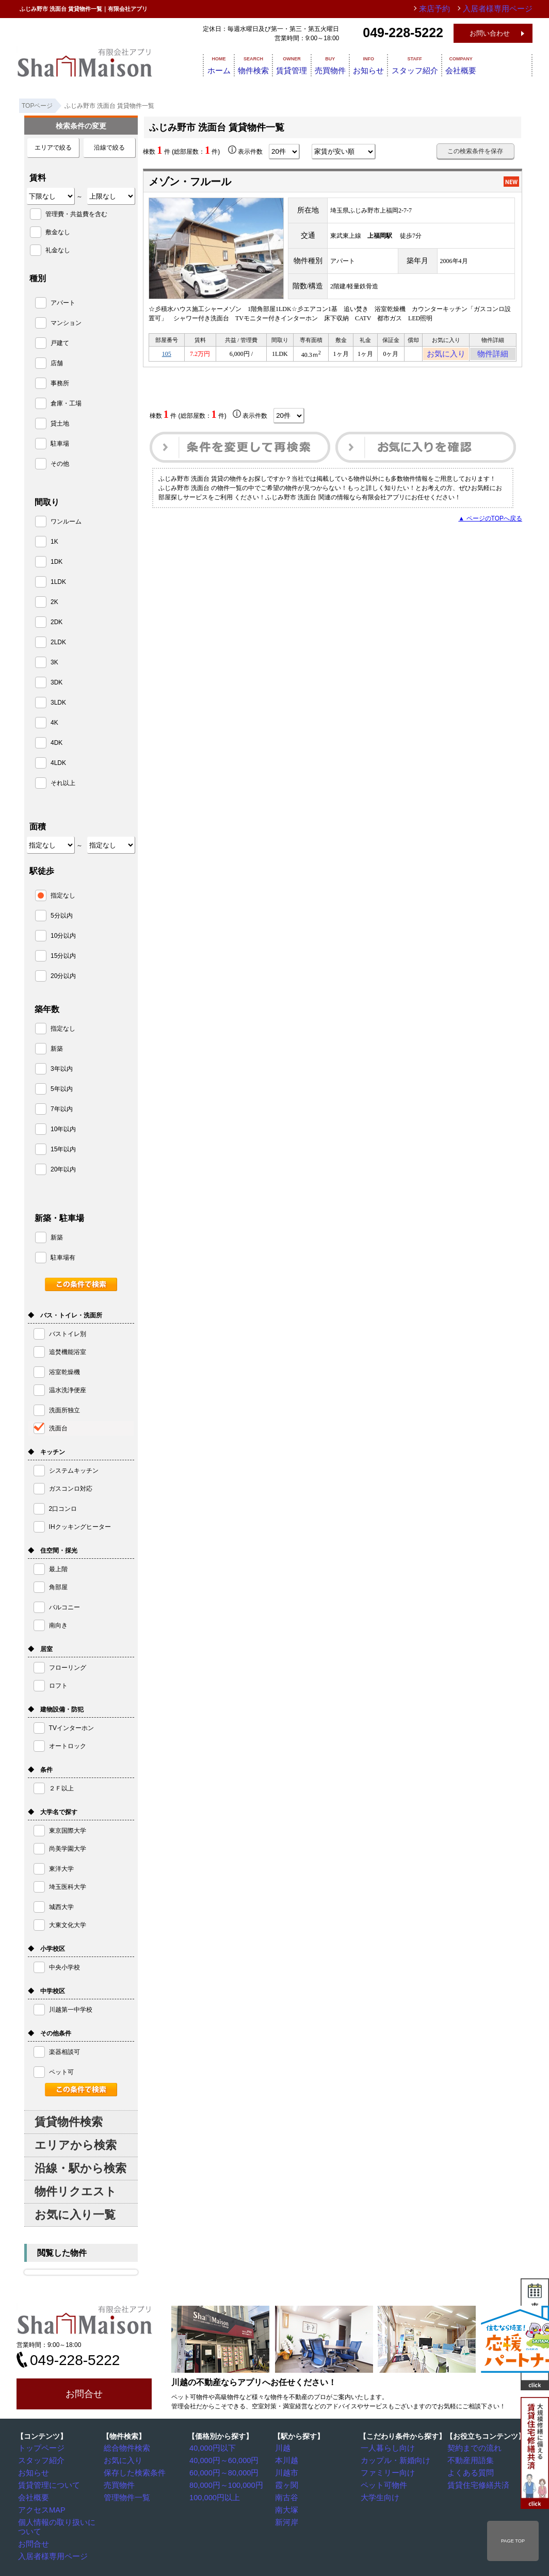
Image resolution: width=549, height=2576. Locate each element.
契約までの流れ (472, 2448)
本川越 (287, 2460)
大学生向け (379, 2495)
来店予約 (451, 8)
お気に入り (446, 355)
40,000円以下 (211, 2448)
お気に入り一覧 (75, 2214)
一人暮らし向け (385, 2448)
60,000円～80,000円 (220, 2471)
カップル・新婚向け (391, 2460)
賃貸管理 (299, 64)
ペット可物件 (382, 2483)
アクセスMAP (40, 2507)
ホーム (206, 64)
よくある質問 (469, 2471)
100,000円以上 (212, 2495)
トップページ (39, 2448)
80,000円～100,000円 (222, 2483)
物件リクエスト (76, 2191)
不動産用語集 (469, 2460)
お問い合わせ (490, 33)
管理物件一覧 (125, 2495)
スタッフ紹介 (452, 64)
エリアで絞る (53, 147)
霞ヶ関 (287, 2483)
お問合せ (84, 2394)
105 (166, 355)
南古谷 (287, 2495)
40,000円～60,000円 (220, 2460)
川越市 (287, 2471)
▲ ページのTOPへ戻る (490, 521)
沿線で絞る (109, 147)
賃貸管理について (46, 2483)
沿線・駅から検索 (80, 2168)
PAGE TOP (513, 2541)
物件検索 (250, 64)
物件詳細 (492, 355)
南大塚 (287, 2507)
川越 (284, 2448)
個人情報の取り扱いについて (61, 2519)
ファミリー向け (385, 2471)
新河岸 (287, 2519)
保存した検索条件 (131, 2471)
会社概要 (507, 64)
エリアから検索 (76, 2145)
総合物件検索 (125, 2448)
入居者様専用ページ (49, 2543)
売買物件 (347, 64)
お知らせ (396, 64)
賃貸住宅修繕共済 (475, 2483)
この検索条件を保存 (475, 151)
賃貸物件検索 (69, 2121)
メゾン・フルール (190, 181)
